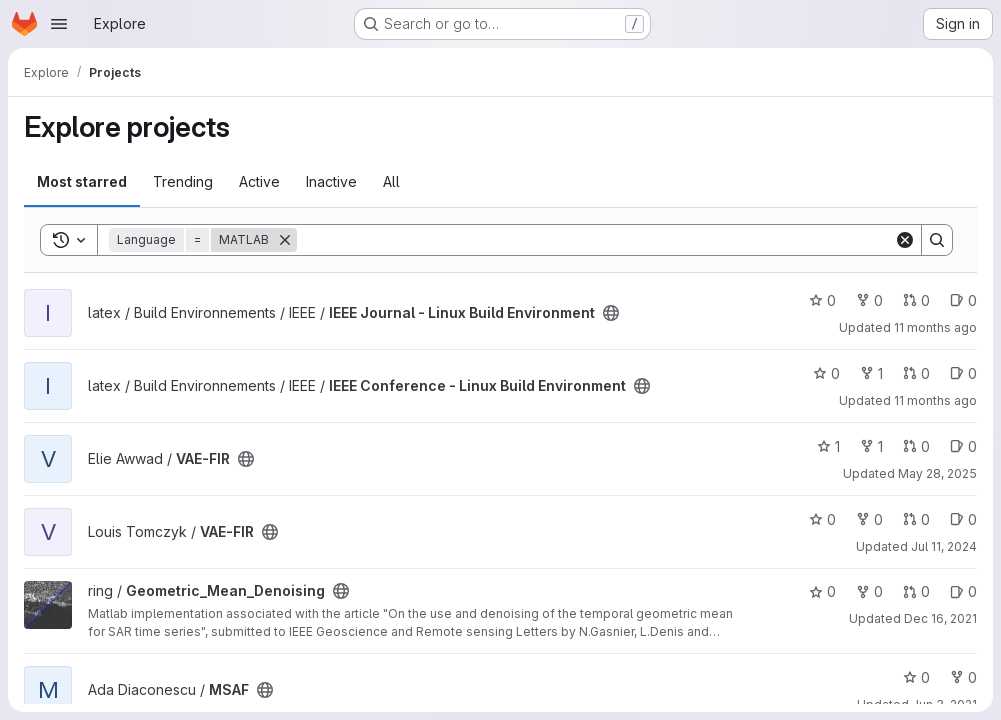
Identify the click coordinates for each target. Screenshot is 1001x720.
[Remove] (285, 240)
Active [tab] (259, 181)
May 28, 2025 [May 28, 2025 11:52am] (937, 473)
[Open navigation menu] (59, 24)
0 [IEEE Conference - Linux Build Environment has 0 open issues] (963, 373)
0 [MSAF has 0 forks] (963, 677)
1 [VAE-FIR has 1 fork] (871, 446)
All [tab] (391, 181)
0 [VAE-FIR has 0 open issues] (963, 446)
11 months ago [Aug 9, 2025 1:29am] (935, 327)
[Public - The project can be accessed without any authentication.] (611, 313)
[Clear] (905, 240)
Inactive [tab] (331, 181)
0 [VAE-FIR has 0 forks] (869, 519)
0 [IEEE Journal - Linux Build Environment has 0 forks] (869, 300)
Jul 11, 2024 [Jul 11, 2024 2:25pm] (944, 546)
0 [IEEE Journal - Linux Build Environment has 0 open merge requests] (916, 300)
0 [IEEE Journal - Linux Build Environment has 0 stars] (822, 300)
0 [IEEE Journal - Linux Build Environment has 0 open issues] (963, 300)
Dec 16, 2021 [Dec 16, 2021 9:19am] (940, 618)
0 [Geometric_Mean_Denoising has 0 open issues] (963, 591)
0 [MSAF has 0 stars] (916, 677)
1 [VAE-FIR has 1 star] (828, 446)
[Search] (595, 240)
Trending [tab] (183, 181)
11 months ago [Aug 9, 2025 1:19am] (935, 400)
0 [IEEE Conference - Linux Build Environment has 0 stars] (826, 373)
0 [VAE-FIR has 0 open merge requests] (916, 446)
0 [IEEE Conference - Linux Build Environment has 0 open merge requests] (916, 373)
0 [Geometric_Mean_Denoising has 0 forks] (869, 591)
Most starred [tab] (82, 181)
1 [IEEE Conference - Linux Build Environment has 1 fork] (871, 373)
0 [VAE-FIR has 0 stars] (822, 519)
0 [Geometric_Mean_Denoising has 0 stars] (822, 591)
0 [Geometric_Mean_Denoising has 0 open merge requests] (916, 591)
